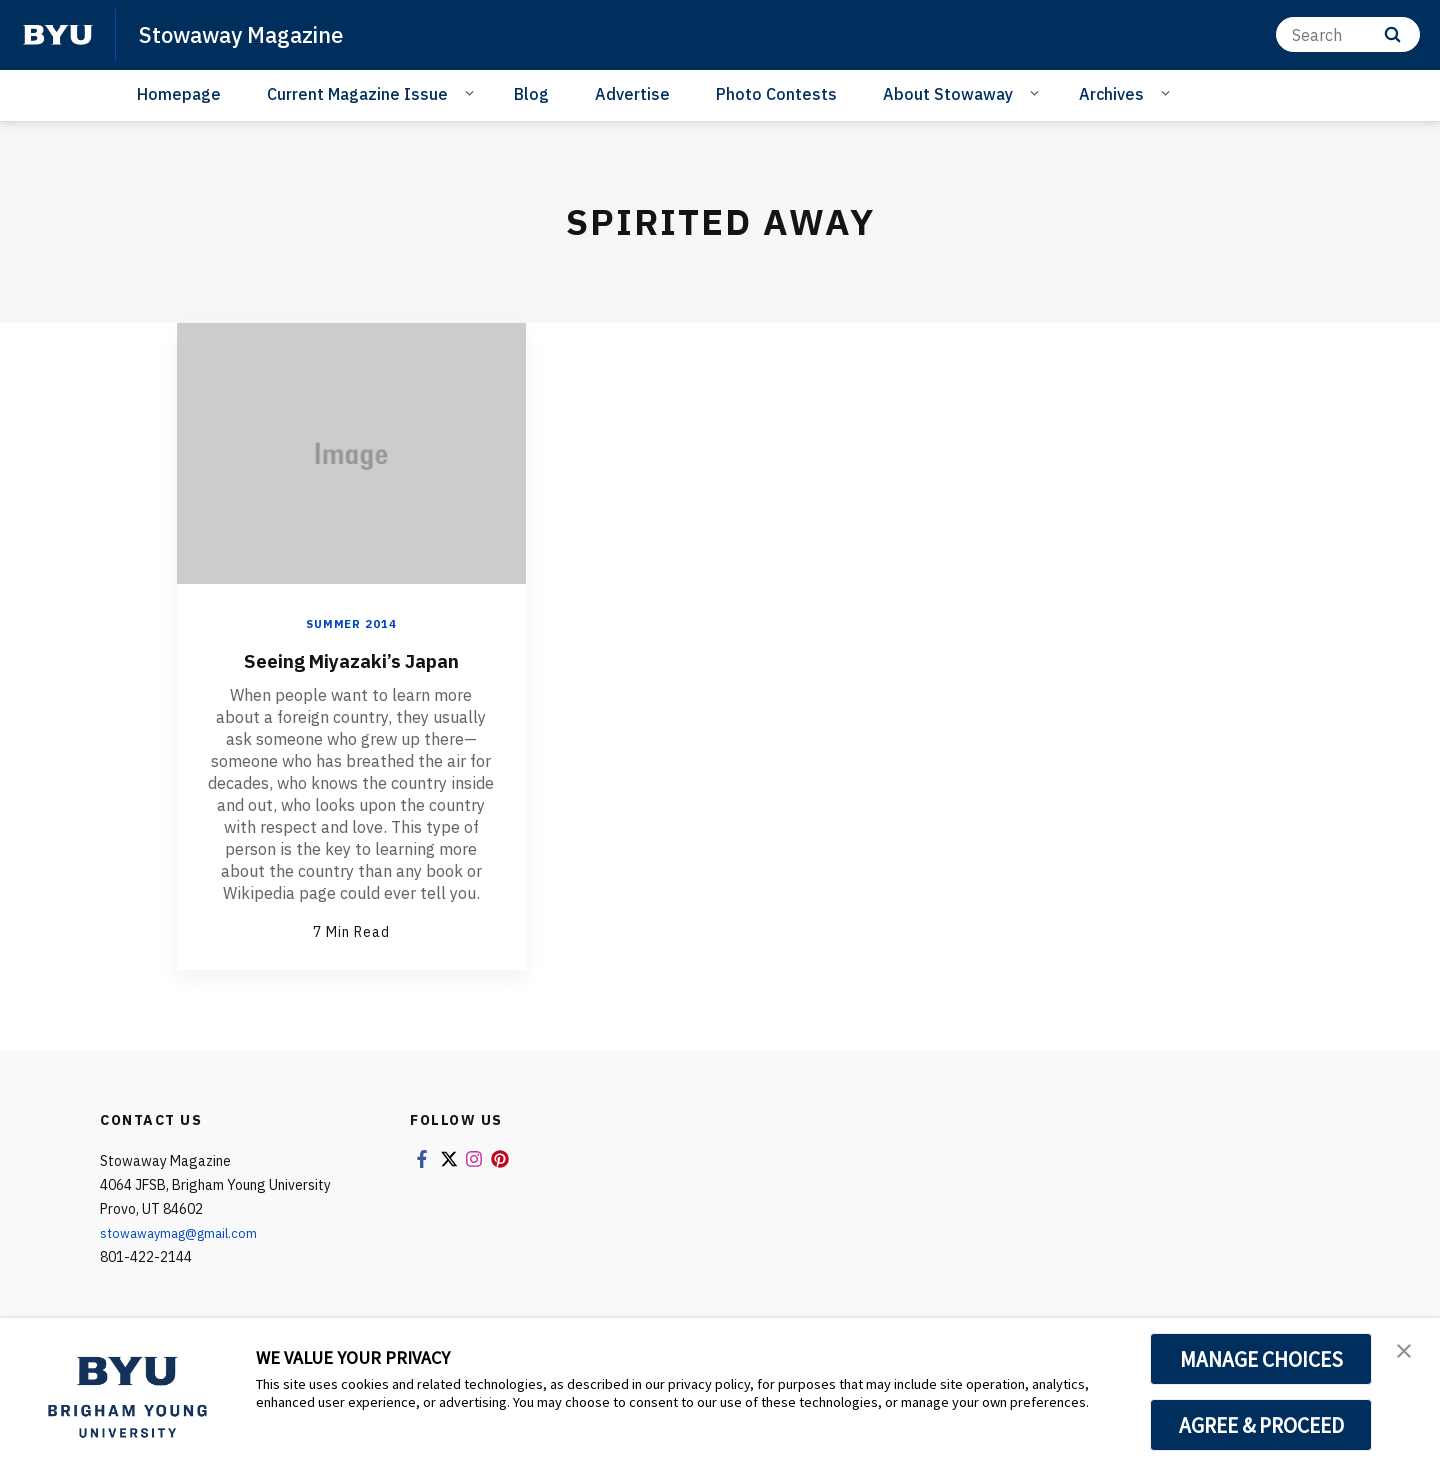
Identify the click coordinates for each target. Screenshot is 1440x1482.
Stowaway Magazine (251, 34)
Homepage (179, 94)
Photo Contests (776, 94)
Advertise (632, 94)
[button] (1407, 1354)
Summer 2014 (351, 623)
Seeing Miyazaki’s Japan (351, 659)
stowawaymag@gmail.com (185, 1233)
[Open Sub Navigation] (472, 93)
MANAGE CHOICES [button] (1261, 1359)
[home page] (58, 35)
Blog (531, 94)
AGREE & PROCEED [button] (1261, 1425)
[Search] (1348, 34)
